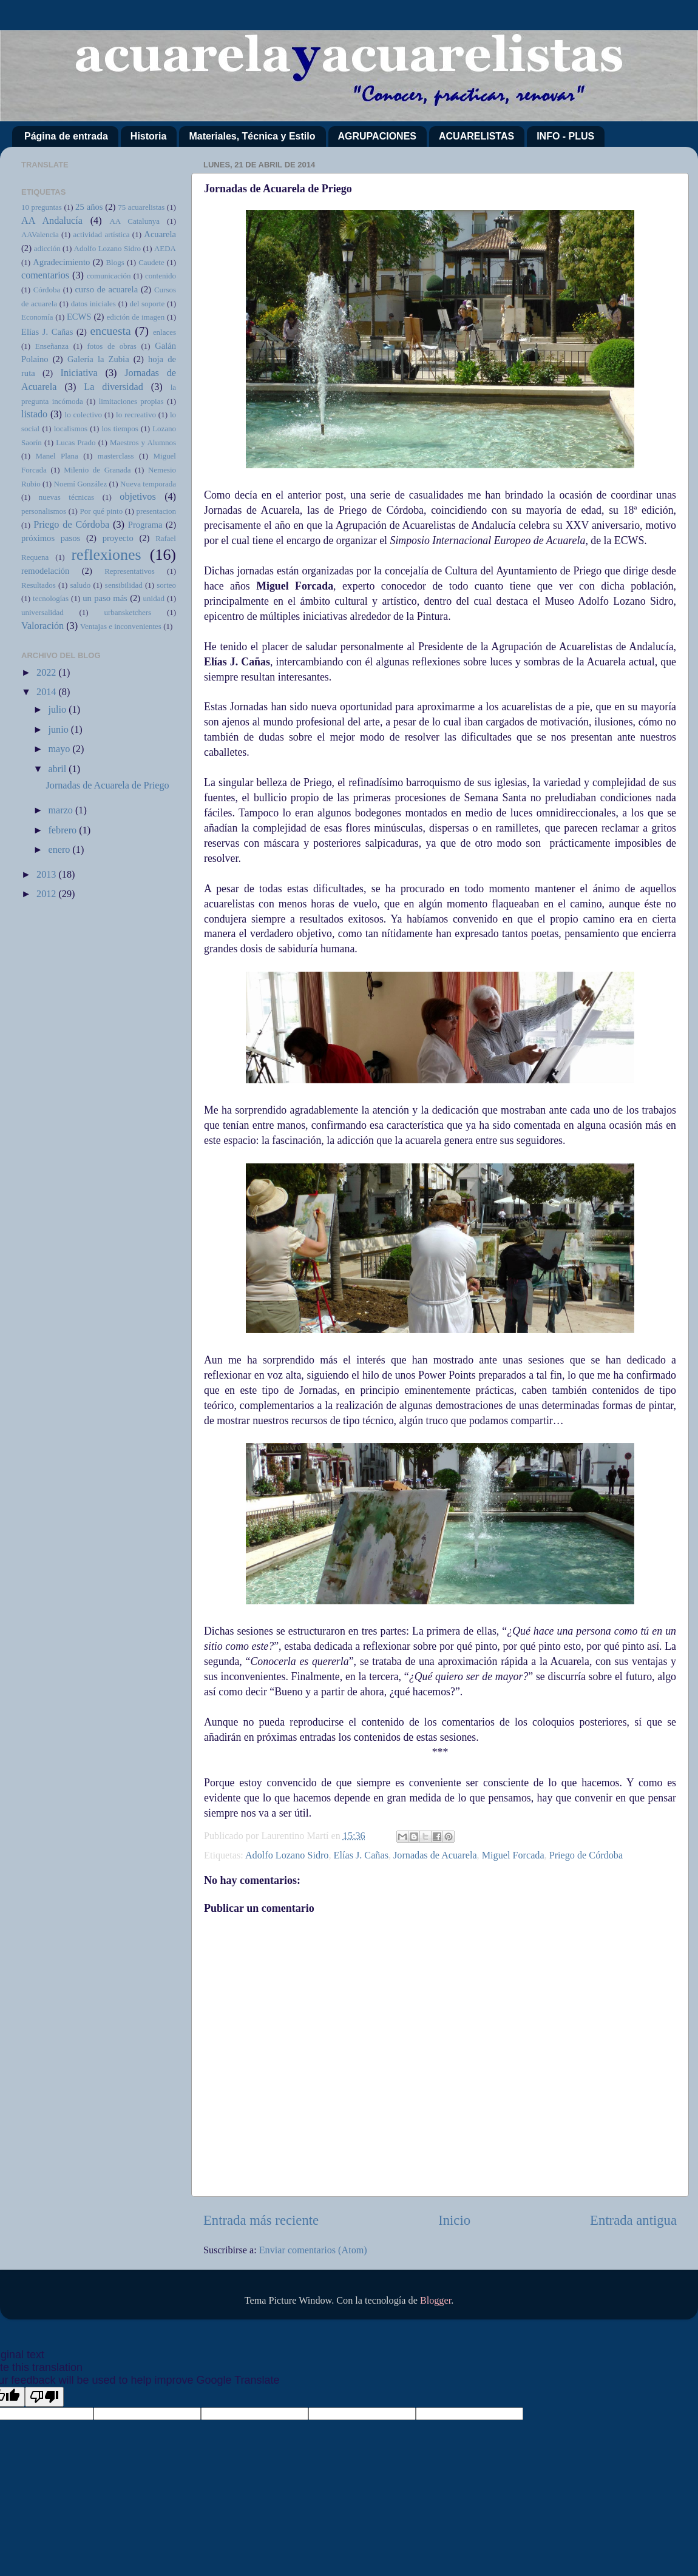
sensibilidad (124, 585)
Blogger (435, 2300)
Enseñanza (52, 346)
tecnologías (51, 598)
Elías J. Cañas (361, 1855)
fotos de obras (111, 346)
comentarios (45, 275)
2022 (47, 672)
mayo (60, 749)
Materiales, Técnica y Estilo (252, 136)
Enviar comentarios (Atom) (313, 2250)
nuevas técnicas (66, 497)
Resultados (38, 585)
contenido (160, 275)
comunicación (109, 275)
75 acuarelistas (141, 207)
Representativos (129, 571)
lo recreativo (136, 414)
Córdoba (47, 289)
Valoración (42, 625)
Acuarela (160, 234)
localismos (70, 428)
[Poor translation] (44, 2397)
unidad (153, 598)
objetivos (137, 496)
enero (60, 849)
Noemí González (80, 483)
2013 (47, 874)
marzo (61, 810)
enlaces (164, 332)
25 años (89, 207)
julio (58, 709)
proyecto (118, 538)
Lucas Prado (75, 442)
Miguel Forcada (513, 1855)
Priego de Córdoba (586, 1855)
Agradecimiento (61, 262)
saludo (80, 585)
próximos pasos (50, 538)
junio (59, 729)
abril (58, 769)
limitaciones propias (131, 401)
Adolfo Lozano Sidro (287, 1855)
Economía (37, 316)
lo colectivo (84, 414)
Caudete (151, 262)
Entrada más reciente (261, 2220)
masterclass (116, 455)
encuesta (110, 331)
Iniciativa (79, 373)
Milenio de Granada (97, 469)
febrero (63, 830)
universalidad (42, 612)
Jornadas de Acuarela (435, 1855)
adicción (47, 248)
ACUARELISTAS (476, 136)
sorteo (166, 585)
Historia (148, 136)
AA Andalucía (52, 220)
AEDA (165, 248)
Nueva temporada (148, 483)
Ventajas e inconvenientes (120, 626)
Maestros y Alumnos (143, 442)
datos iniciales (93, 303)
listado (34, 414)
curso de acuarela (106, 289)
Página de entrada (66, 136)
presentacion (156, 511)
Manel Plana (57, 455)
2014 (47, 692)
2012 (47, 894)
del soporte (146, 303)
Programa (145, 525)
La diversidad (113, 387)
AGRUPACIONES (377, 136)
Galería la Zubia (98, 359)
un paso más (105, 598)
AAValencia (40, 234)
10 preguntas (41, 207)
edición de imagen (136, 316)
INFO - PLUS (565, 136)
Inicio (454, 2220)
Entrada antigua (633, 2220)
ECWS (79, 316)
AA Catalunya (134, 221)
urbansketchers (127, 612)
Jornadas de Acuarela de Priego (107, 785)
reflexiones (106, 554)
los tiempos (119, 428)
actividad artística (101, 234)
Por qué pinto (101, 511)
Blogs (115, 262)
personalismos (43, 511)
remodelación (45, 571)
